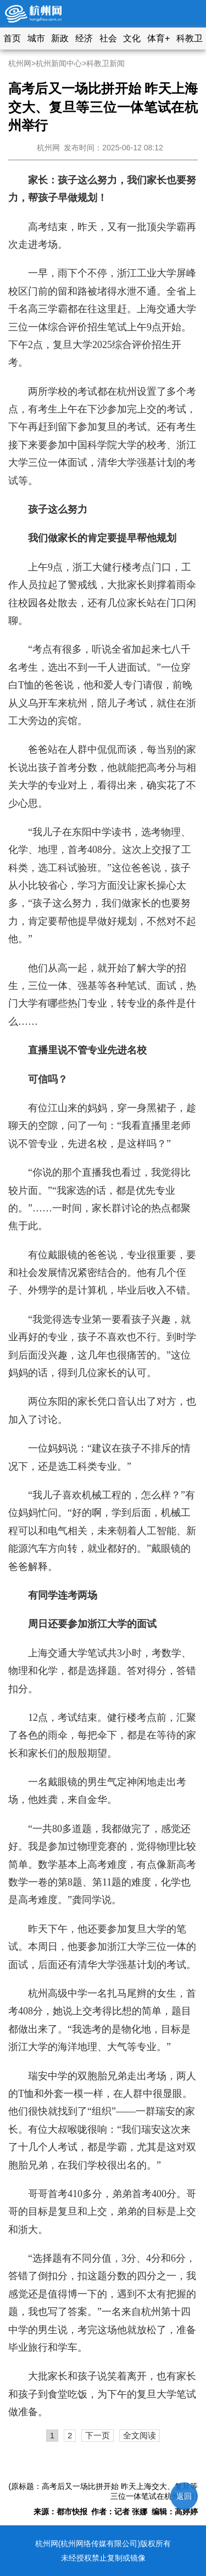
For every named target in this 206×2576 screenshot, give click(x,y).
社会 (108, 38)
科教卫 (189, 38)
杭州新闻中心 (59, 63)
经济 (84, 38)
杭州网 (19, 63)
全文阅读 (139, 2435)
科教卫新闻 (105, 63)
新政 (60, 38)
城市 (36, 38)
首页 (12, 38)
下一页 (97, 2435)
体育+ (158, 38)
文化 (132, 38)
